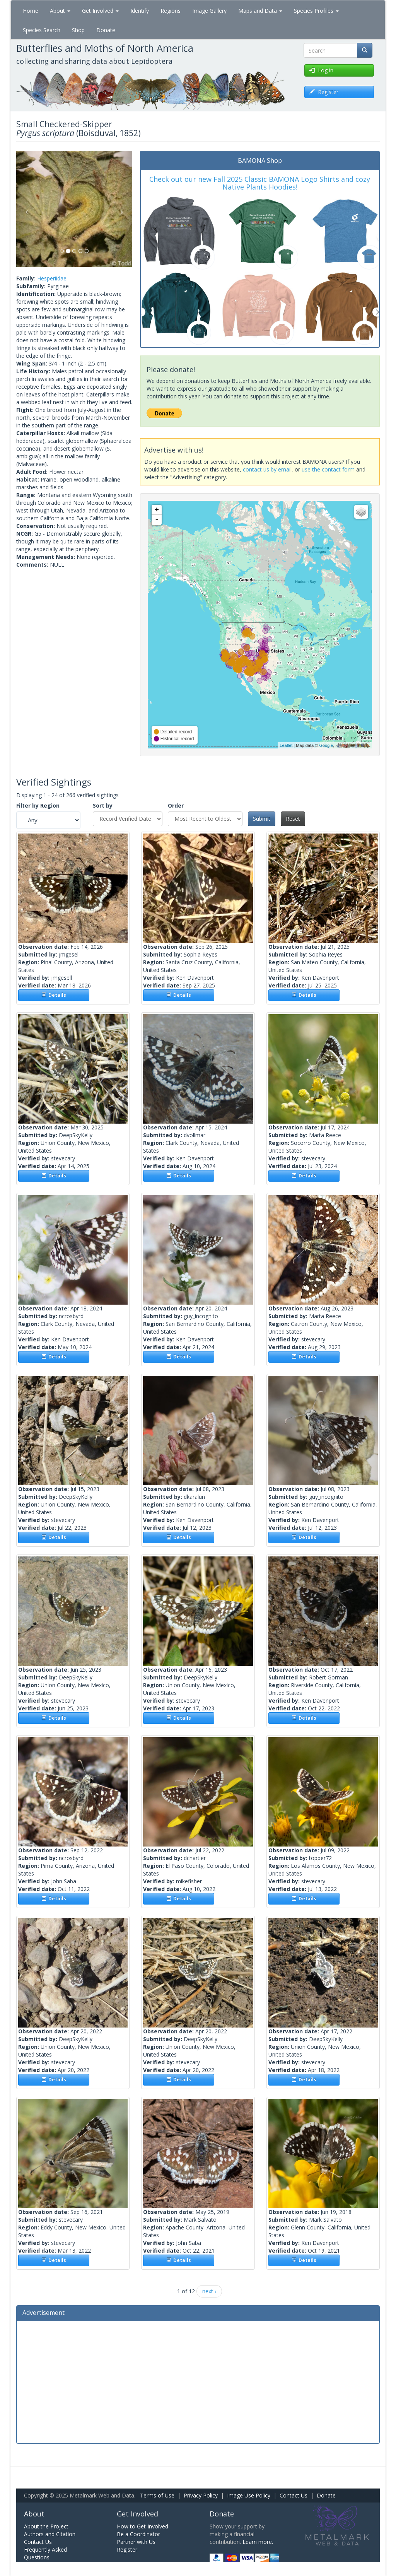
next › (209, 2291)
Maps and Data (260, 10)
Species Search (41, 30)
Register (127, 2549)
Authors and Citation (49, 2534)
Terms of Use (157, 2495)
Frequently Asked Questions (45, 2553)
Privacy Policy (201, 2495)
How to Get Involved (142, 2526)
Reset (293, 818)
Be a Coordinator (138, 2534)
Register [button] (323, 92)
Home (30, 10)
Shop (78, 30)
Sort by (103, 805)
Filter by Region (38, 805)
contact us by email (267, 469)
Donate (105, 30)
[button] (25, 209)
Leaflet (286, 745)
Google (326, 745)
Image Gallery (209, 10)
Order (176, 805)
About (60, 10)
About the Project (46, 2526)
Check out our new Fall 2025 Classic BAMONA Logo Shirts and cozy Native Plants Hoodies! (259, 182)
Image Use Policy (248, 2495)
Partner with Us (136, 2541)
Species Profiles (316, 10)
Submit (261, 818)
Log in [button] (321, 70)
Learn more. (257, 2541)
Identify (139, 10)
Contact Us (293, 2495)
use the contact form (328, 469)
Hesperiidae (52, 278)
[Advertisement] (198, 2381)
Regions (170, 10)
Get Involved (100, 10)
